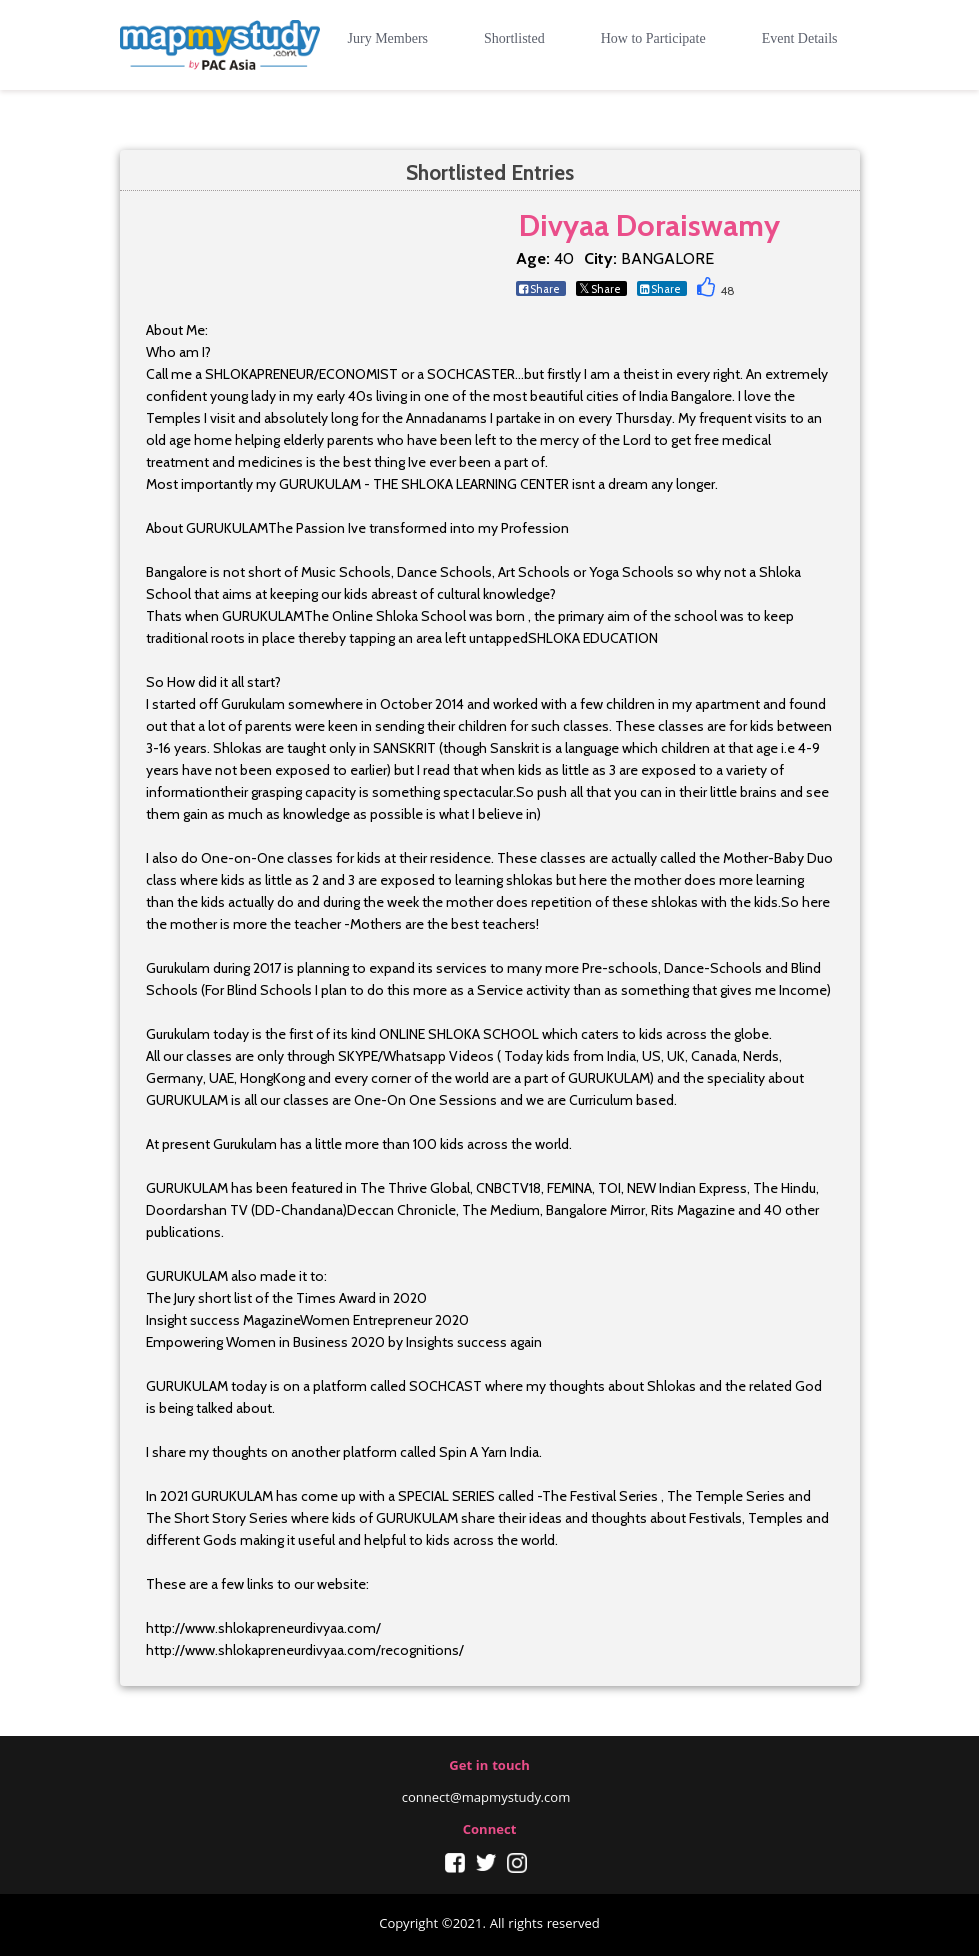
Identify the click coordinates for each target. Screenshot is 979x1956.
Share (539, 289)
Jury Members (388, 38)
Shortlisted (514, 38)
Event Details (800, 38)
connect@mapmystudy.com (486, 1799)
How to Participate (653, 38)
